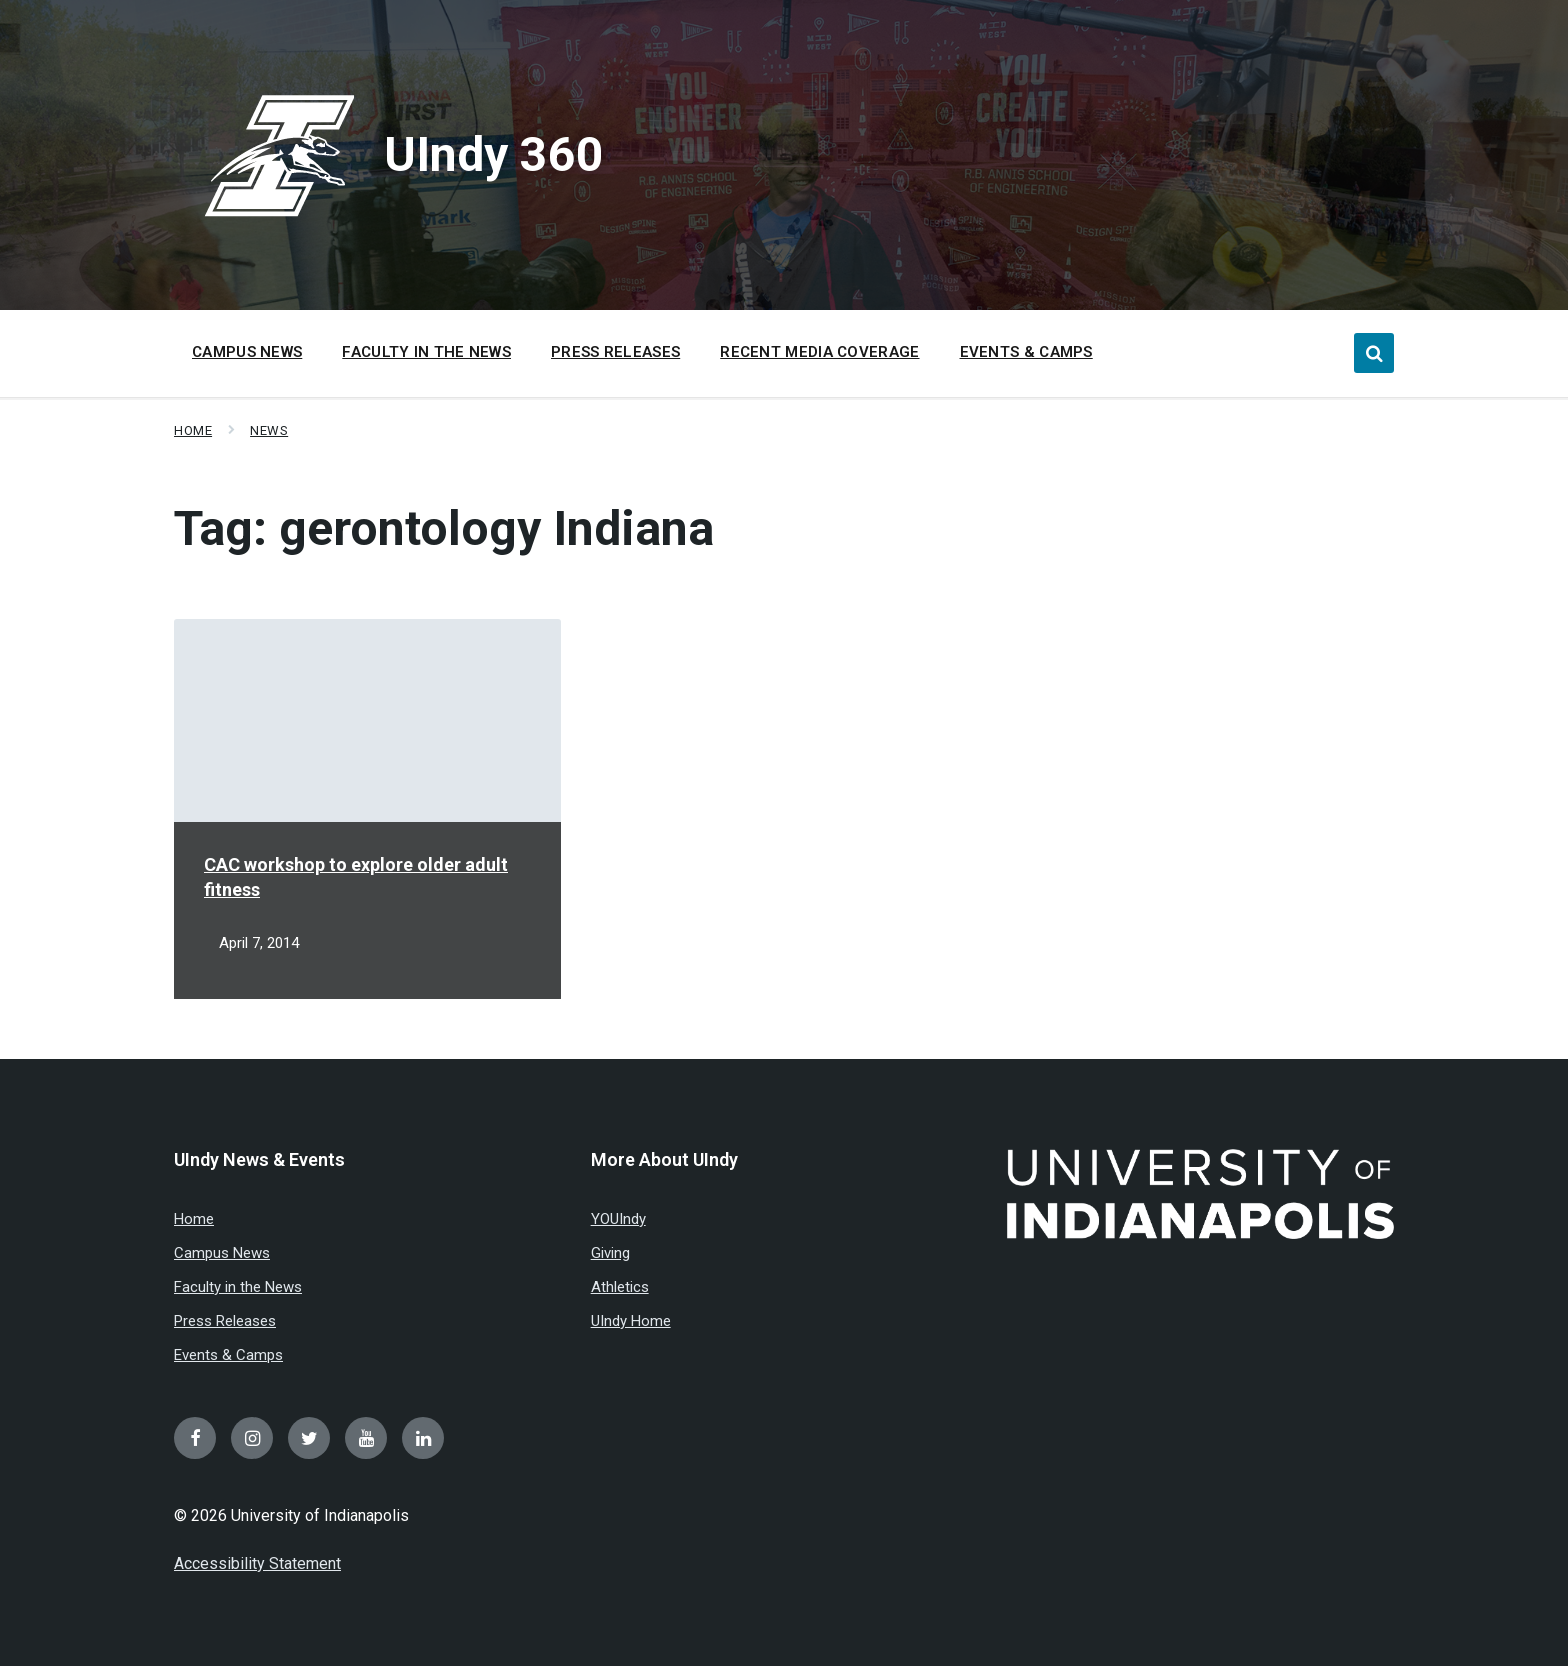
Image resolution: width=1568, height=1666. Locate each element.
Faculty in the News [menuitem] (426, 352)
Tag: (444, 528)
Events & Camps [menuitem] (1026, 352)
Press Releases (225, 1321)
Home (193, 430)
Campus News (222, 1253)
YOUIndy (618, 1219)
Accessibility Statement (257, 1563)
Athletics (620, 1287)
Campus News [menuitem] (247, 352)
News (269, 430)
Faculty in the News (238, 1287)
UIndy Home (631, 1321)
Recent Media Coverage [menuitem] (819, 352)
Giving (610, 1253)
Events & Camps (228, 1355)
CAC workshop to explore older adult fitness (356, 877)
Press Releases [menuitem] (615, 352)
